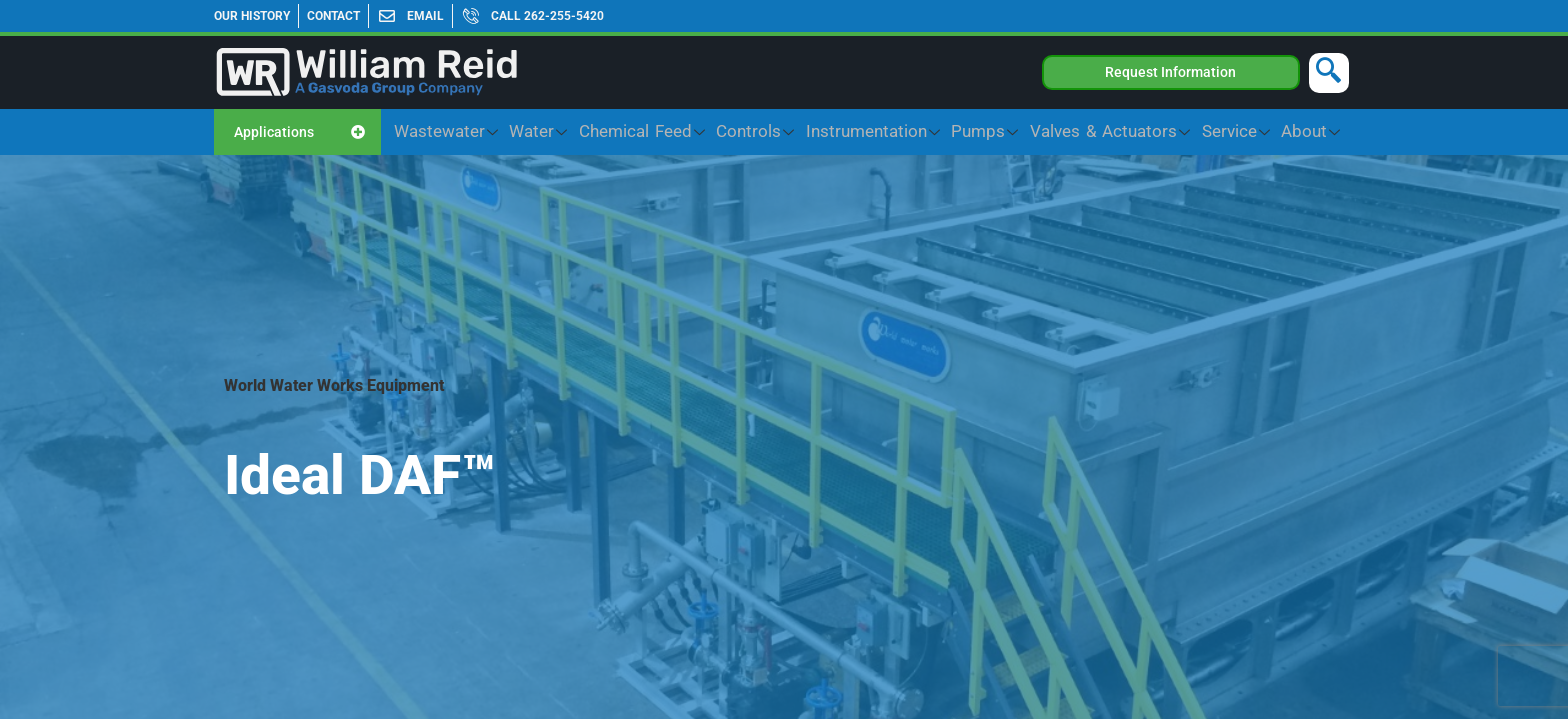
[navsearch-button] (1329, 73)
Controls (869, 132)
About (1320, 132)
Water (695, 132)
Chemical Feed (778, 132)
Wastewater (620, 132)
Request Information (1170, 72)
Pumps (1057, 132)
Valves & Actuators (1158, 132)
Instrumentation (965, 132)
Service (1260, 132)
